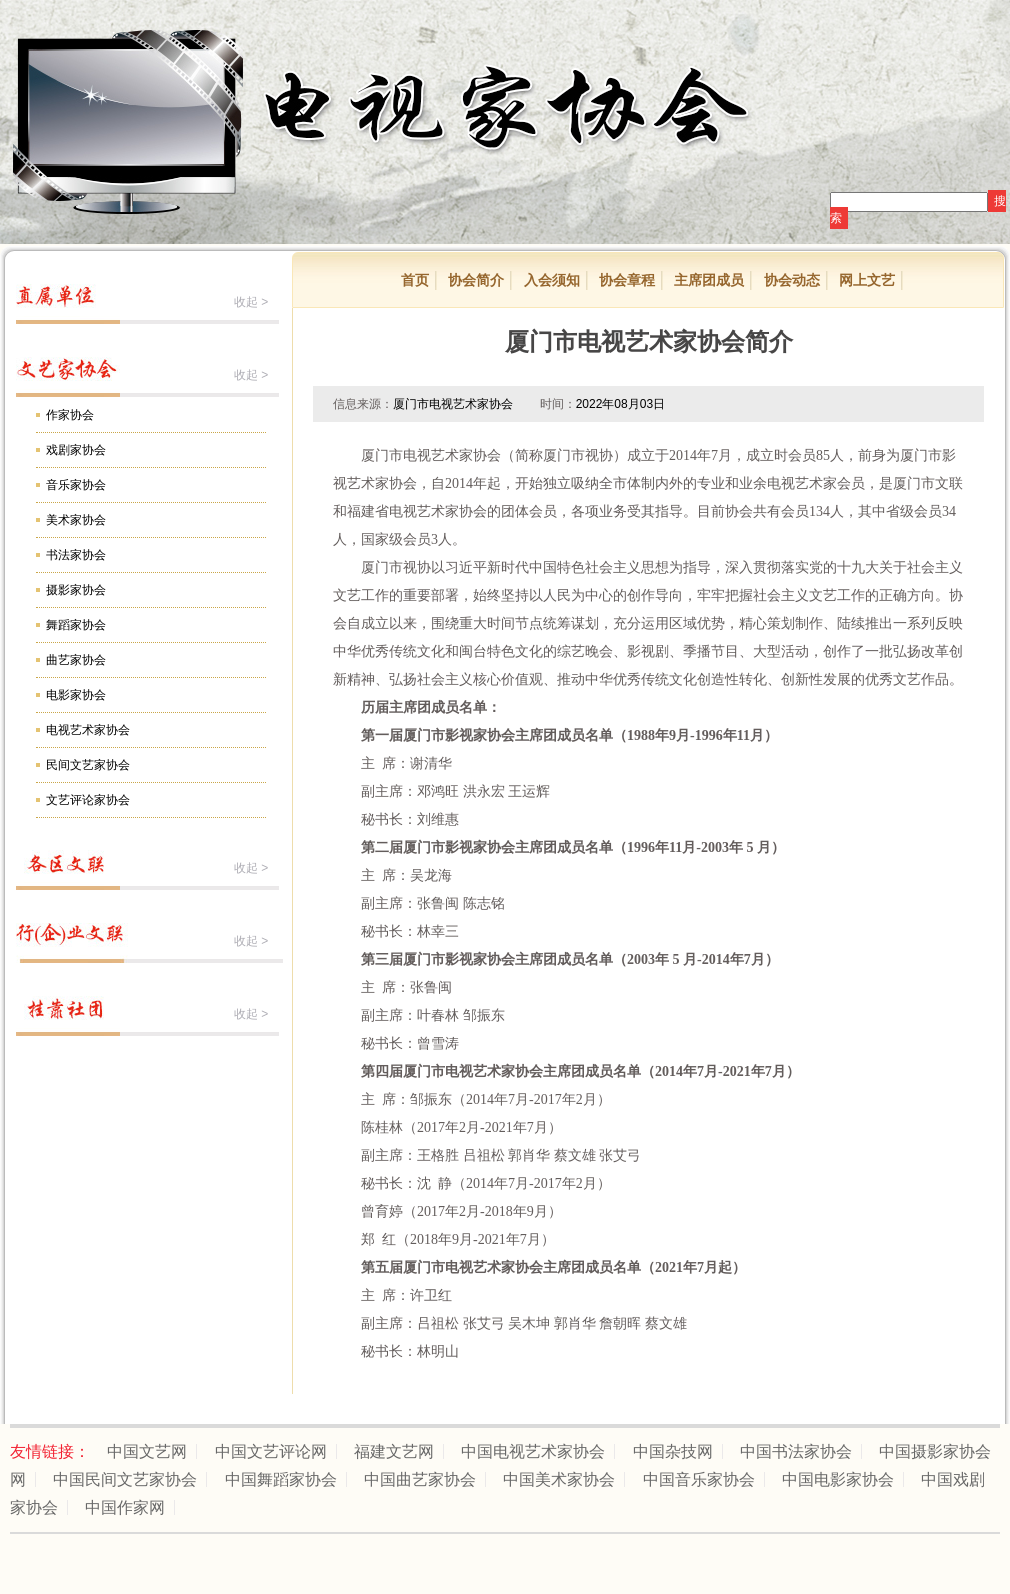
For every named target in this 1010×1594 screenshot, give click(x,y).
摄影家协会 (76, 590)
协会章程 (627, 280)
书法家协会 (76, 555)
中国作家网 (125, 1507)
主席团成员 (709, 280)
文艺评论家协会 (88, 800)
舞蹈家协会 (76, 625)
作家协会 (70, 415)
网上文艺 (867, 280)
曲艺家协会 (76, 660)
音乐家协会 (76, 485)
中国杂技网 (673, 1451)
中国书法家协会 (796, 1451)
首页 (415, 280)
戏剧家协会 (76, 450)
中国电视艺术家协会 (533, 1451)
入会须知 (552, 280)
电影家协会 (76, 695)
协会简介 (476, 280)
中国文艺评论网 (271, 1451)
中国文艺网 (147, 1451)
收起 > (251, 302)
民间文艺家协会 (88, 765)
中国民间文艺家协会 (125, 1479)
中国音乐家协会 (699, 1479)
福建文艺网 (394, 1451)
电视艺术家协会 (88, 730)
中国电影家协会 (838, 1479)
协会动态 (792, 280)
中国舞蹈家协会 (281, 1479)
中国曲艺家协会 (420, 1479)
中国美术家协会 (559, 1479)
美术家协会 (76, 520)
